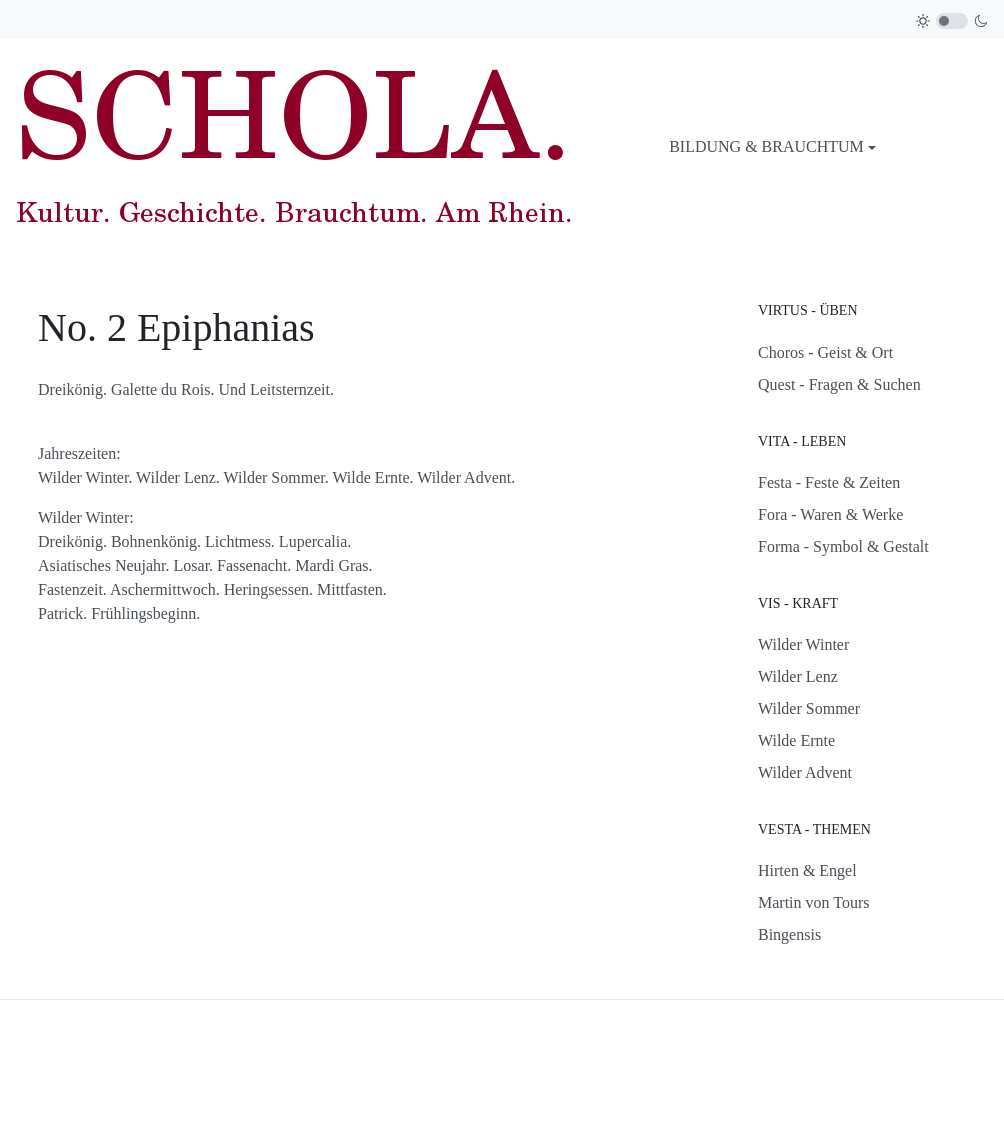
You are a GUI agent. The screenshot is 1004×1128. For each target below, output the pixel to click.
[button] (772, 147)
